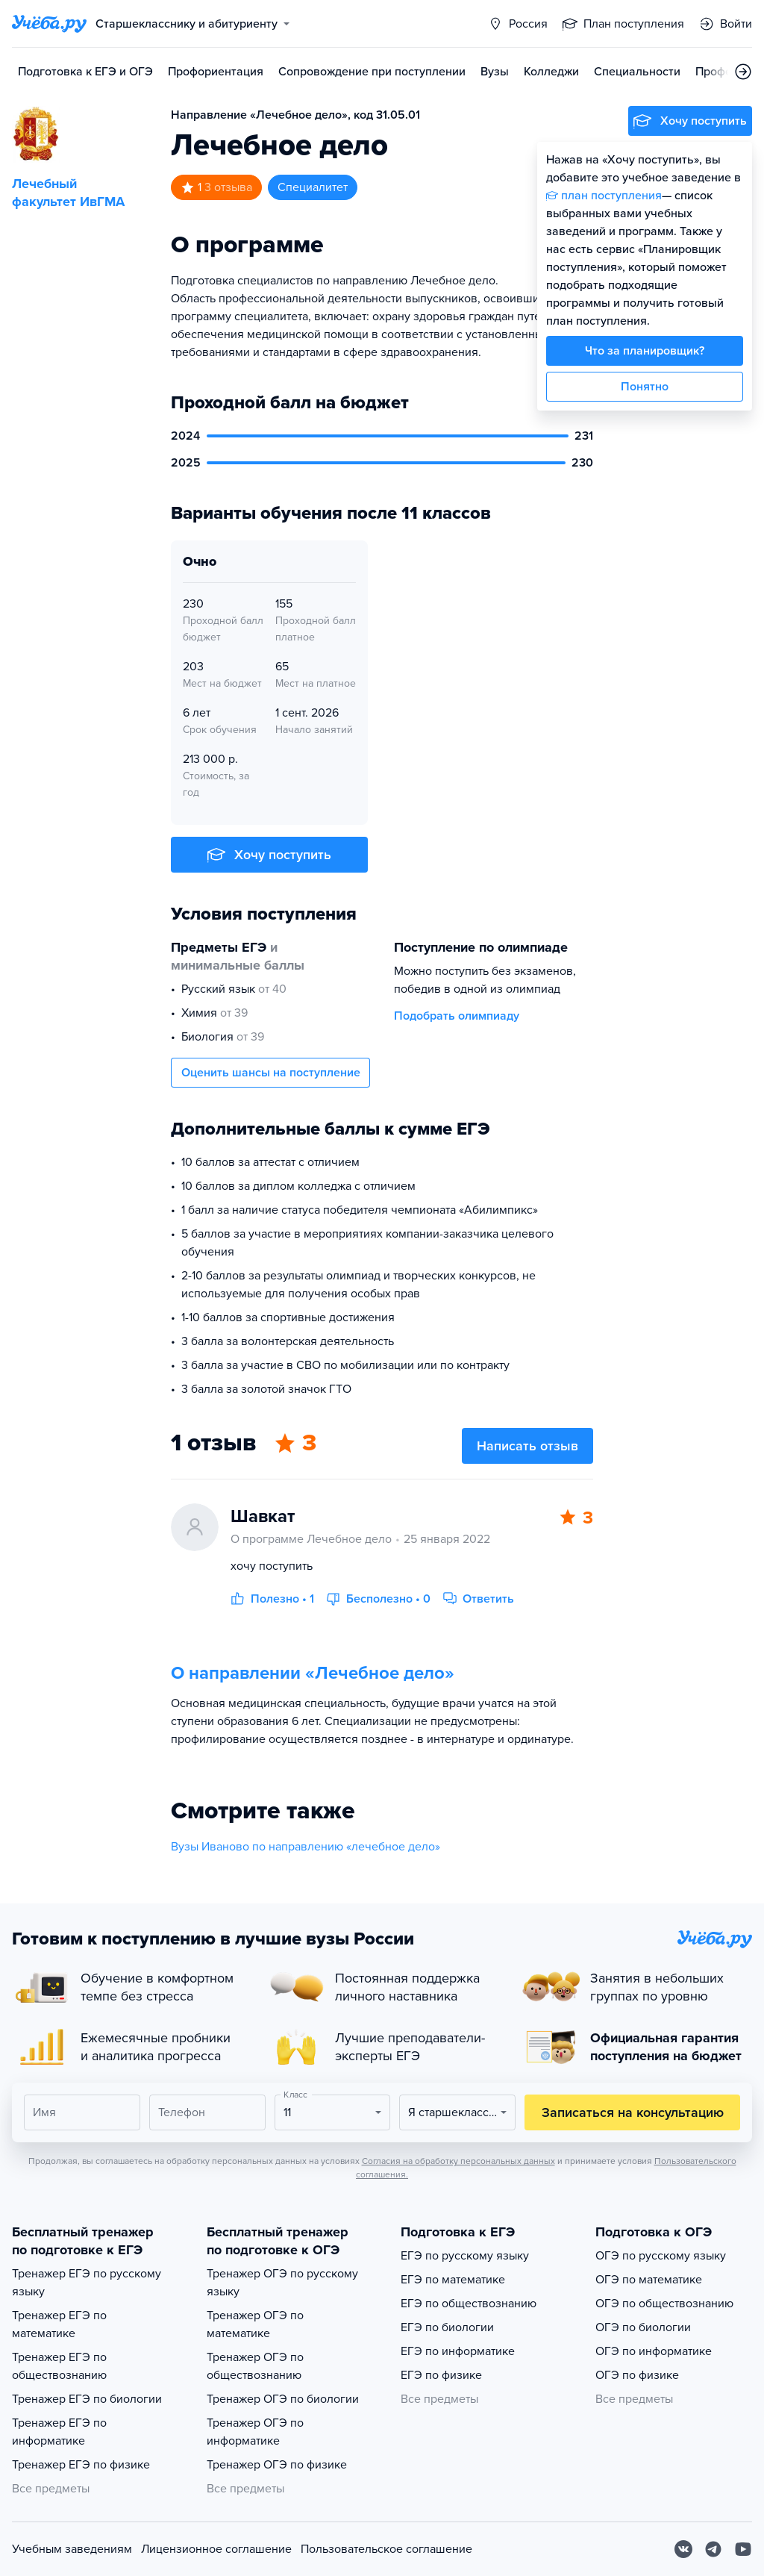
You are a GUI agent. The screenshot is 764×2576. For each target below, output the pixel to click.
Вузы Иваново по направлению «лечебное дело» (305, 1846)
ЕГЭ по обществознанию (468, 2303)
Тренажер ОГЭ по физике (277, 2464)
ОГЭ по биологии (643, 2327)
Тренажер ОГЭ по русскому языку (282, 2282)
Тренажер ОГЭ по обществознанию (255, 2366)
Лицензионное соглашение (216, 2549)
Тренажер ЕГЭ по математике (59, 2324)
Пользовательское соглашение (386, 2549)
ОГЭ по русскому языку (660, 2255)
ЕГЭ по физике (441, 2375)
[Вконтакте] (683, 2549)
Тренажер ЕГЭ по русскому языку (86, 2282)
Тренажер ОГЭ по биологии (283, 2399)
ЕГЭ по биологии (447, 2327)
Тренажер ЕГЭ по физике (81, 2464)
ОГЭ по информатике (653, 2351)
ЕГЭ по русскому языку (465, 2255)
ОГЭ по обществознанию (664, 2303)
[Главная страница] (49, 24)
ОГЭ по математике (648, 2279)
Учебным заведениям (72, 2549)
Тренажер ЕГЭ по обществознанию (59, 2366)
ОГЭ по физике (637, 2375)
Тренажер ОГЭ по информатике (255, 2432)
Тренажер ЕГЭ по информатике (59, 2432)
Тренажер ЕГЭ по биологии (87, 2399)
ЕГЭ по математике (453, 2279)
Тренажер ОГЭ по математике (255, 2324)
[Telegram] (713, 2549)
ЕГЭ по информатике (458, 2351)
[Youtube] (743, 2549)
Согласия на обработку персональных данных (458, 2161)
